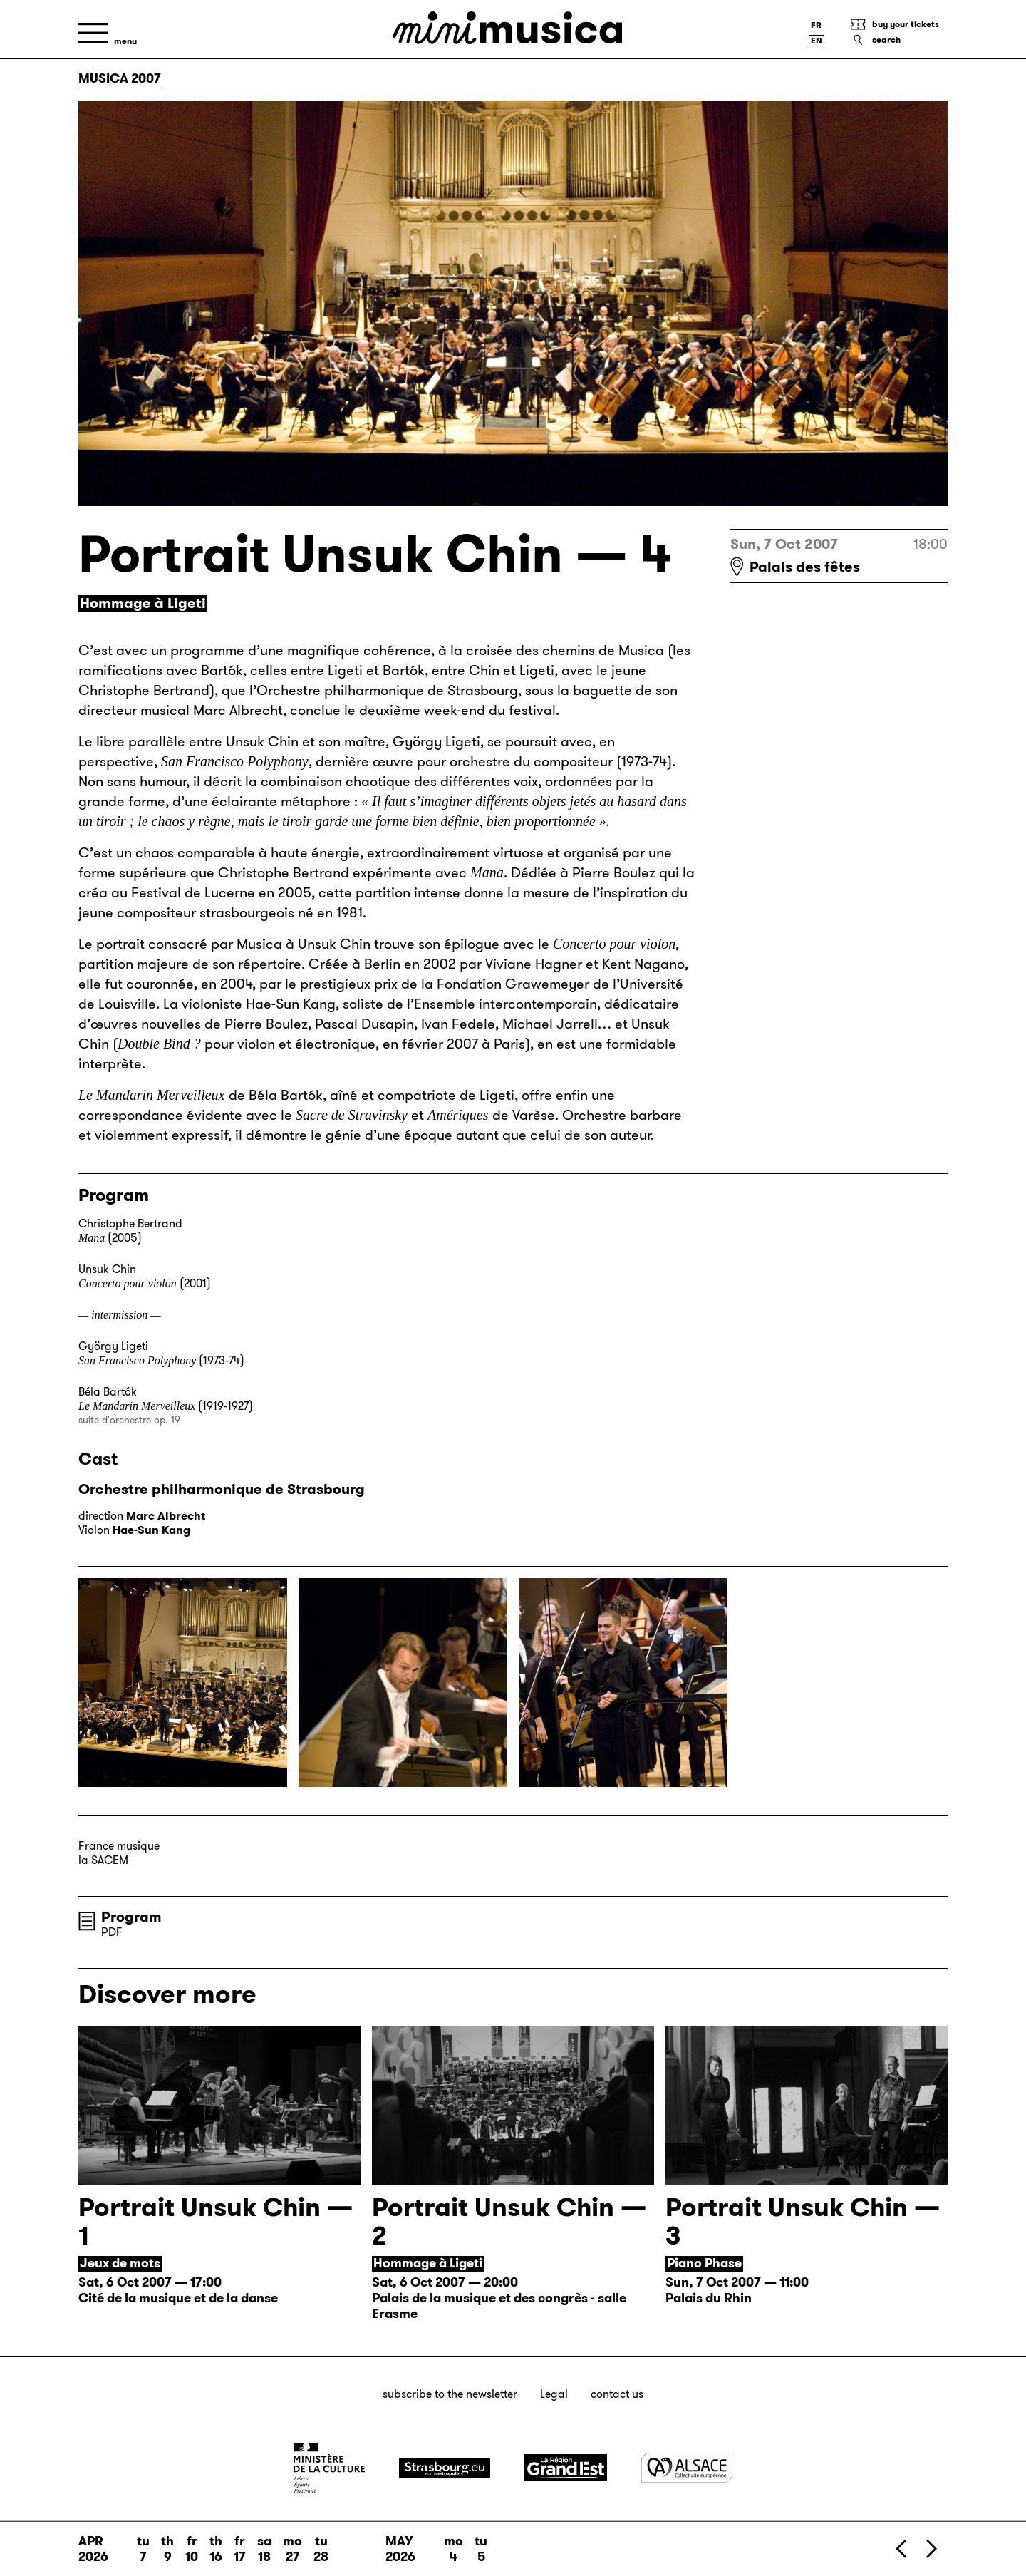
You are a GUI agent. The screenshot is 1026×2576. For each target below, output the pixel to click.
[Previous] (902, 2548)
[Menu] (107, 33)
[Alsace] (686, 2467)
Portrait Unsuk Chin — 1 (215, 2221)
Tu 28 (321, 2549)
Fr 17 (240, 2549)
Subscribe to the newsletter (450, 2394)
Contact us (617, 2394)
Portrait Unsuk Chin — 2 (509, 2221)
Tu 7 (143, 2549)
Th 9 (167, 2549)
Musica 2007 (119, 78)
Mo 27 (292, 2549)
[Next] (930, 2548)
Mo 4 (453, 2549)
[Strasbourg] (444, 2468)
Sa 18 (264, 2549)
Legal (554, 2394)
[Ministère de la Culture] (329, 2468)
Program (131, 1917)
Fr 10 (191, 2549)
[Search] (898, 40)
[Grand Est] (565, 2467)
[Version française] (816, 25)
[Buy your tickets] (898, 24)
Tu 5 (481, 2549)
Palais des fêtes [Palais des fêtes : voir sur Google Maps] (805, 567)
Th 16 (215, 2549)
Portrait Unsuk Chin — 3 (802, 2221)
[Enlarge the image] (182, 1682)
